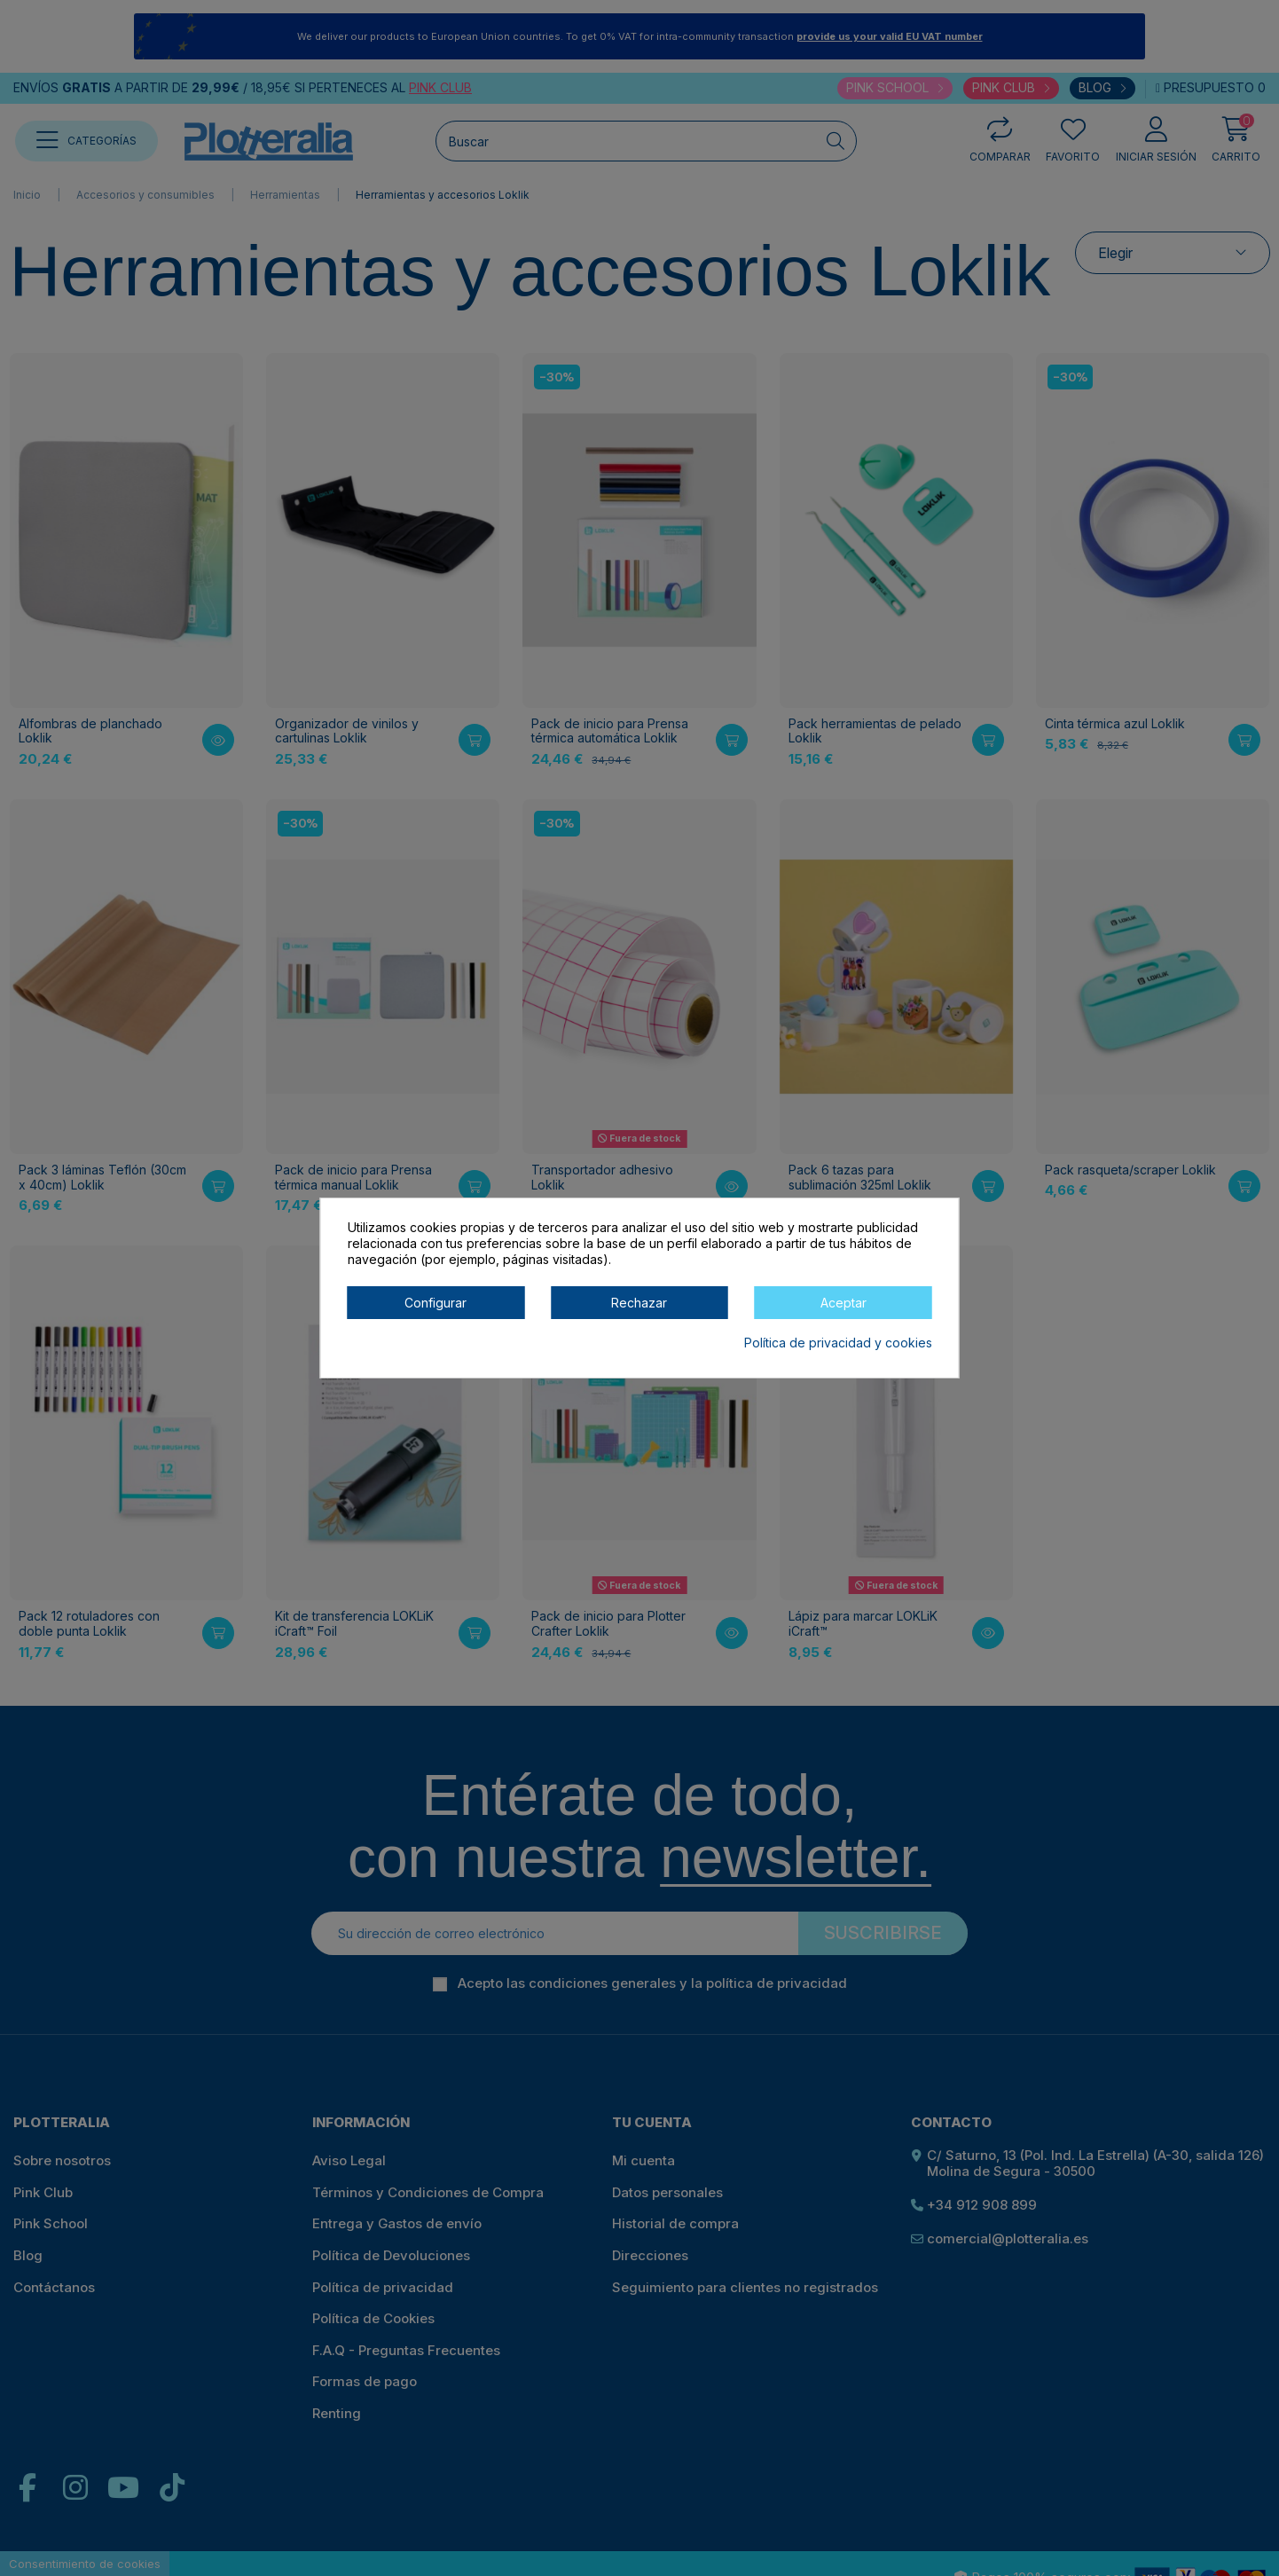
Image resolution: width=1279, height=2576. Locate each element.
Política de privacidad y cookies (838, 1342)
